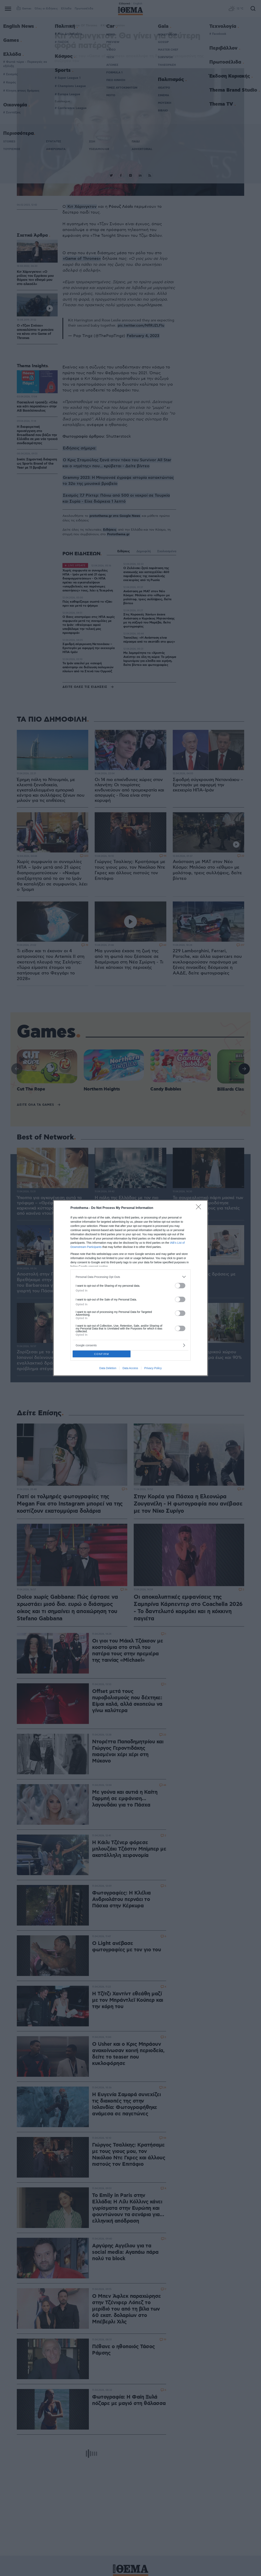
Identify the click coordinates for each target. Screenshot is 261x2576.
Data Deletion (107, 1368)
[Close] (200, 1208)
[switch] (180, 1285)
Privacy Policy (153, 1368)
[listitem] (130, 1277)
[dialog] (130, 1288)
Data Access (130, 1368)
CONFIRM (101, 1354)
